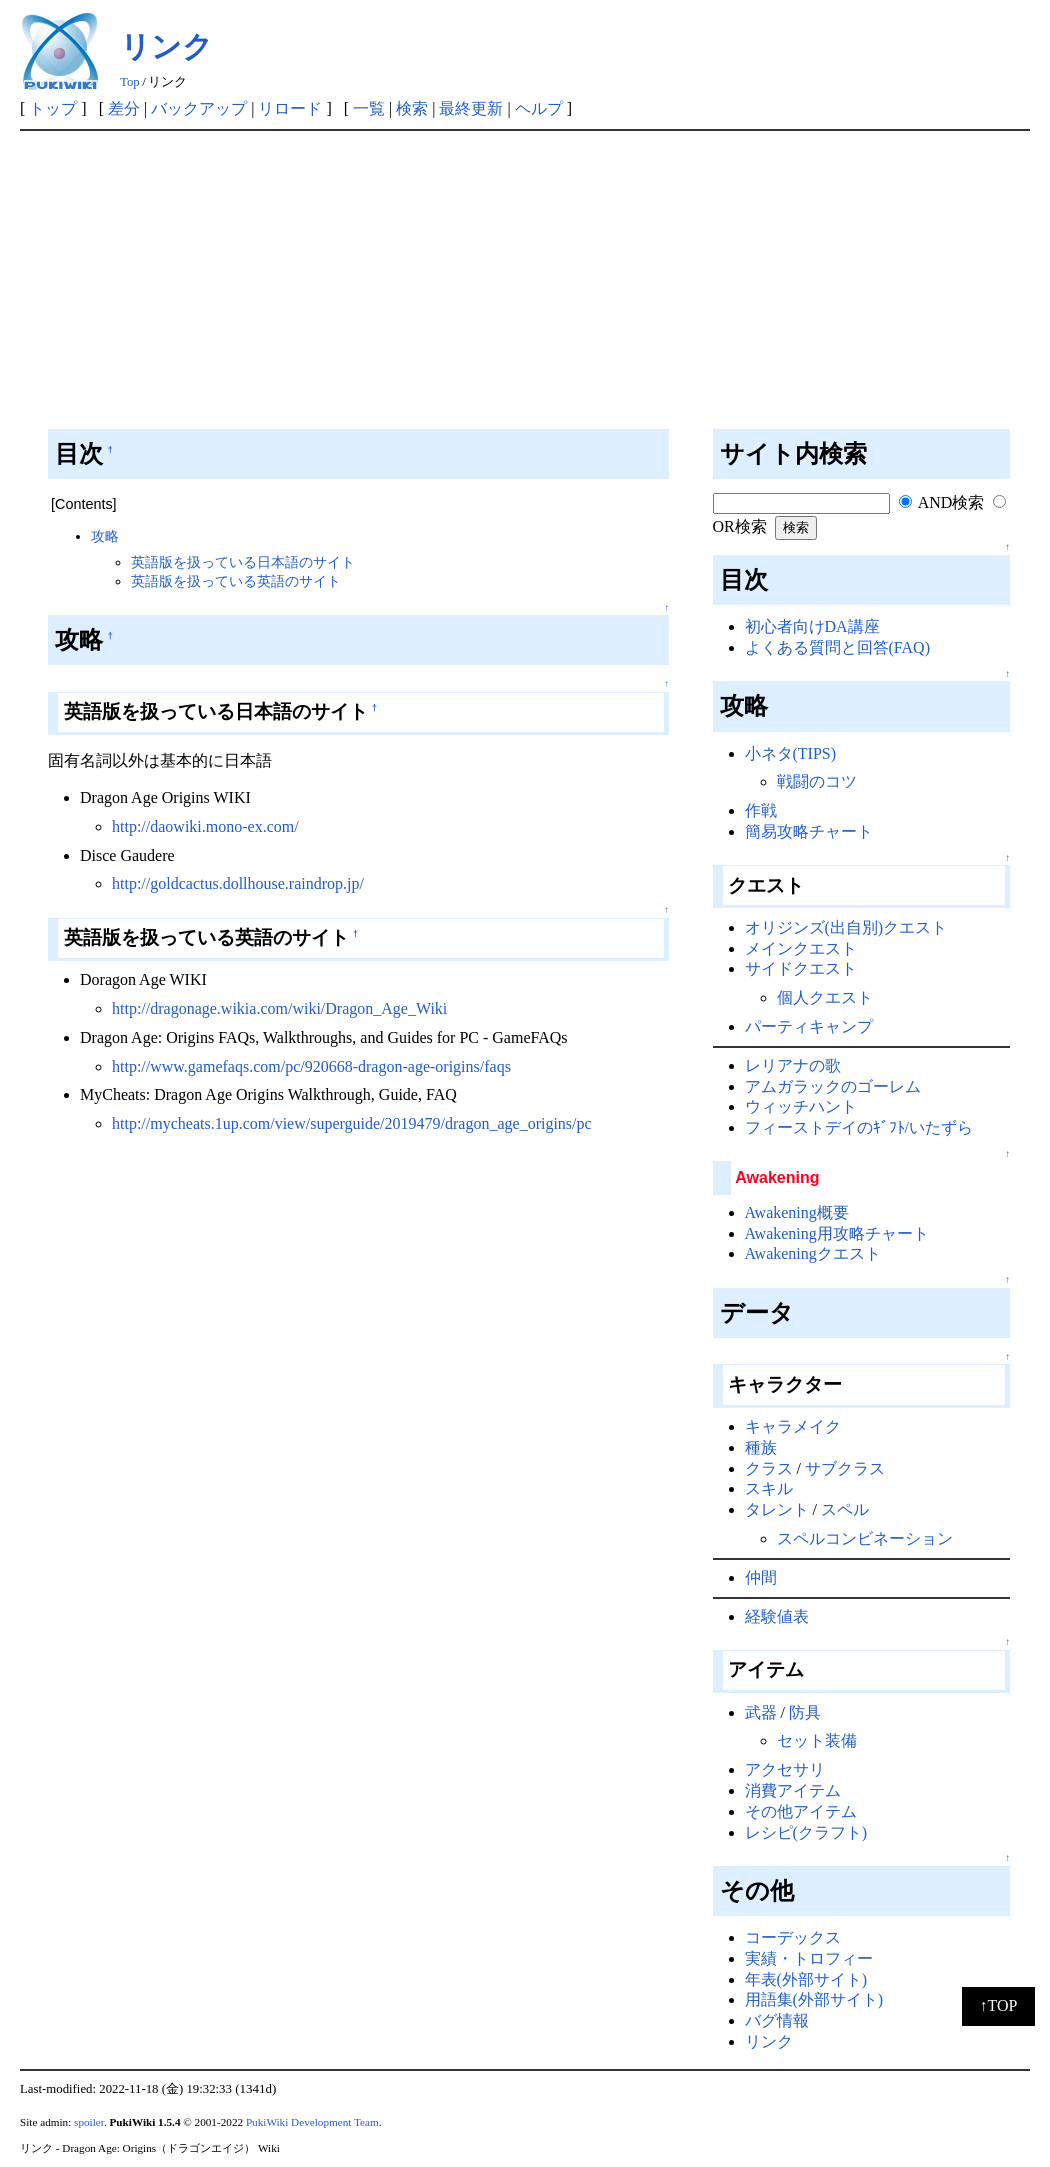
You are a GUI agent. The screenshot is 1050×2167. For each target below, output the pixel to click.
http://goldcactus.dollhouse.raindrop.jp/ (238, 883)
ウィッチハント (801, 1106)
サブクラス (845, 1468)
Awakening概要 (797, 1212)
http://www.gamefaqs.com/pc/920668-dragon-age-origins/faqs (311, 1066)
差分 (124, 108)
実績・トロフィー (809, 1958)
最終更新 (471, 108)
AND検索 (942, 502)
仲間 (761, 1577)
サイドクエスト (801, 968)
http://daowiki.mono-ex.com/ (205, 826)
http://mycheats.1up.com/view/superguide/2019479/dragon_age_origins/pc (352, 1123)
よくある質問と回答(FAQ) (837, 647)
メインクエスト (801, 948)
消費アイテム (793, 1790)
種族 (761, 1447)
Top (130, 82)
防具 (805, 1712)
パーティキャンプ (809, 1026)
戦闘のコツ (817, 781)
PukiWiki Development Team (312, 2122)
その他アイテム (801, 1811)
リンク (166, 46)
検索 (412, 108)
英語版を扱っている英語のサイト (236, 581)
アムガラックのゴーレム (833, 1086)
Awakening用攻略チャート (837, 1233)
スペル (845, 1509)
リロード (290, 108)
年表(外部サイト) (806, 1979)
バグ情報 (777, 2020)
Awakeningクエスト (813, 1253)
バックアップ (199, 108)
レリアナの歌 (793, 1065)
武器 (761, 1712)
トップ (53, 108)
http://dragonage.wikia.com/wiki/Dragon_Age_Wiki (279, 1008)
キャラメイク (793, 1426)
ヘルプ (539, 108)
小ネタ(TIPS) (791, 753)
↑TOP (999, 2005)
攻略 (105, 536)
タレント (777, 1509)
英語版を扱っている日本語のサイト (243, 562)
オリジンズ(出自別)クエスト (846, 927)
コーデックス (793, 1937)
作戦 (761, 810)
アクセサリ (785, 1769)
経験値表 (777, 1616)
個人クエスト (825, 997)
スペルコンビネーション (865, 1538)
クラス (769, 1468)
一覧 (369, 108)
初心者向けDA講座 (812, 626)
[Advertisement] (525, 281)
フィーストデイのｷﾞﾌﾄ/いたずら (859, 1127)
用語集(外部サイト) (814, 1999)
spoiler (89, 2122)
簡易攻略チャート (809, 831)
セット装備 (817, 1740)
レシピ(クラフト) (806, 1832)
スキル (769, 1488)
